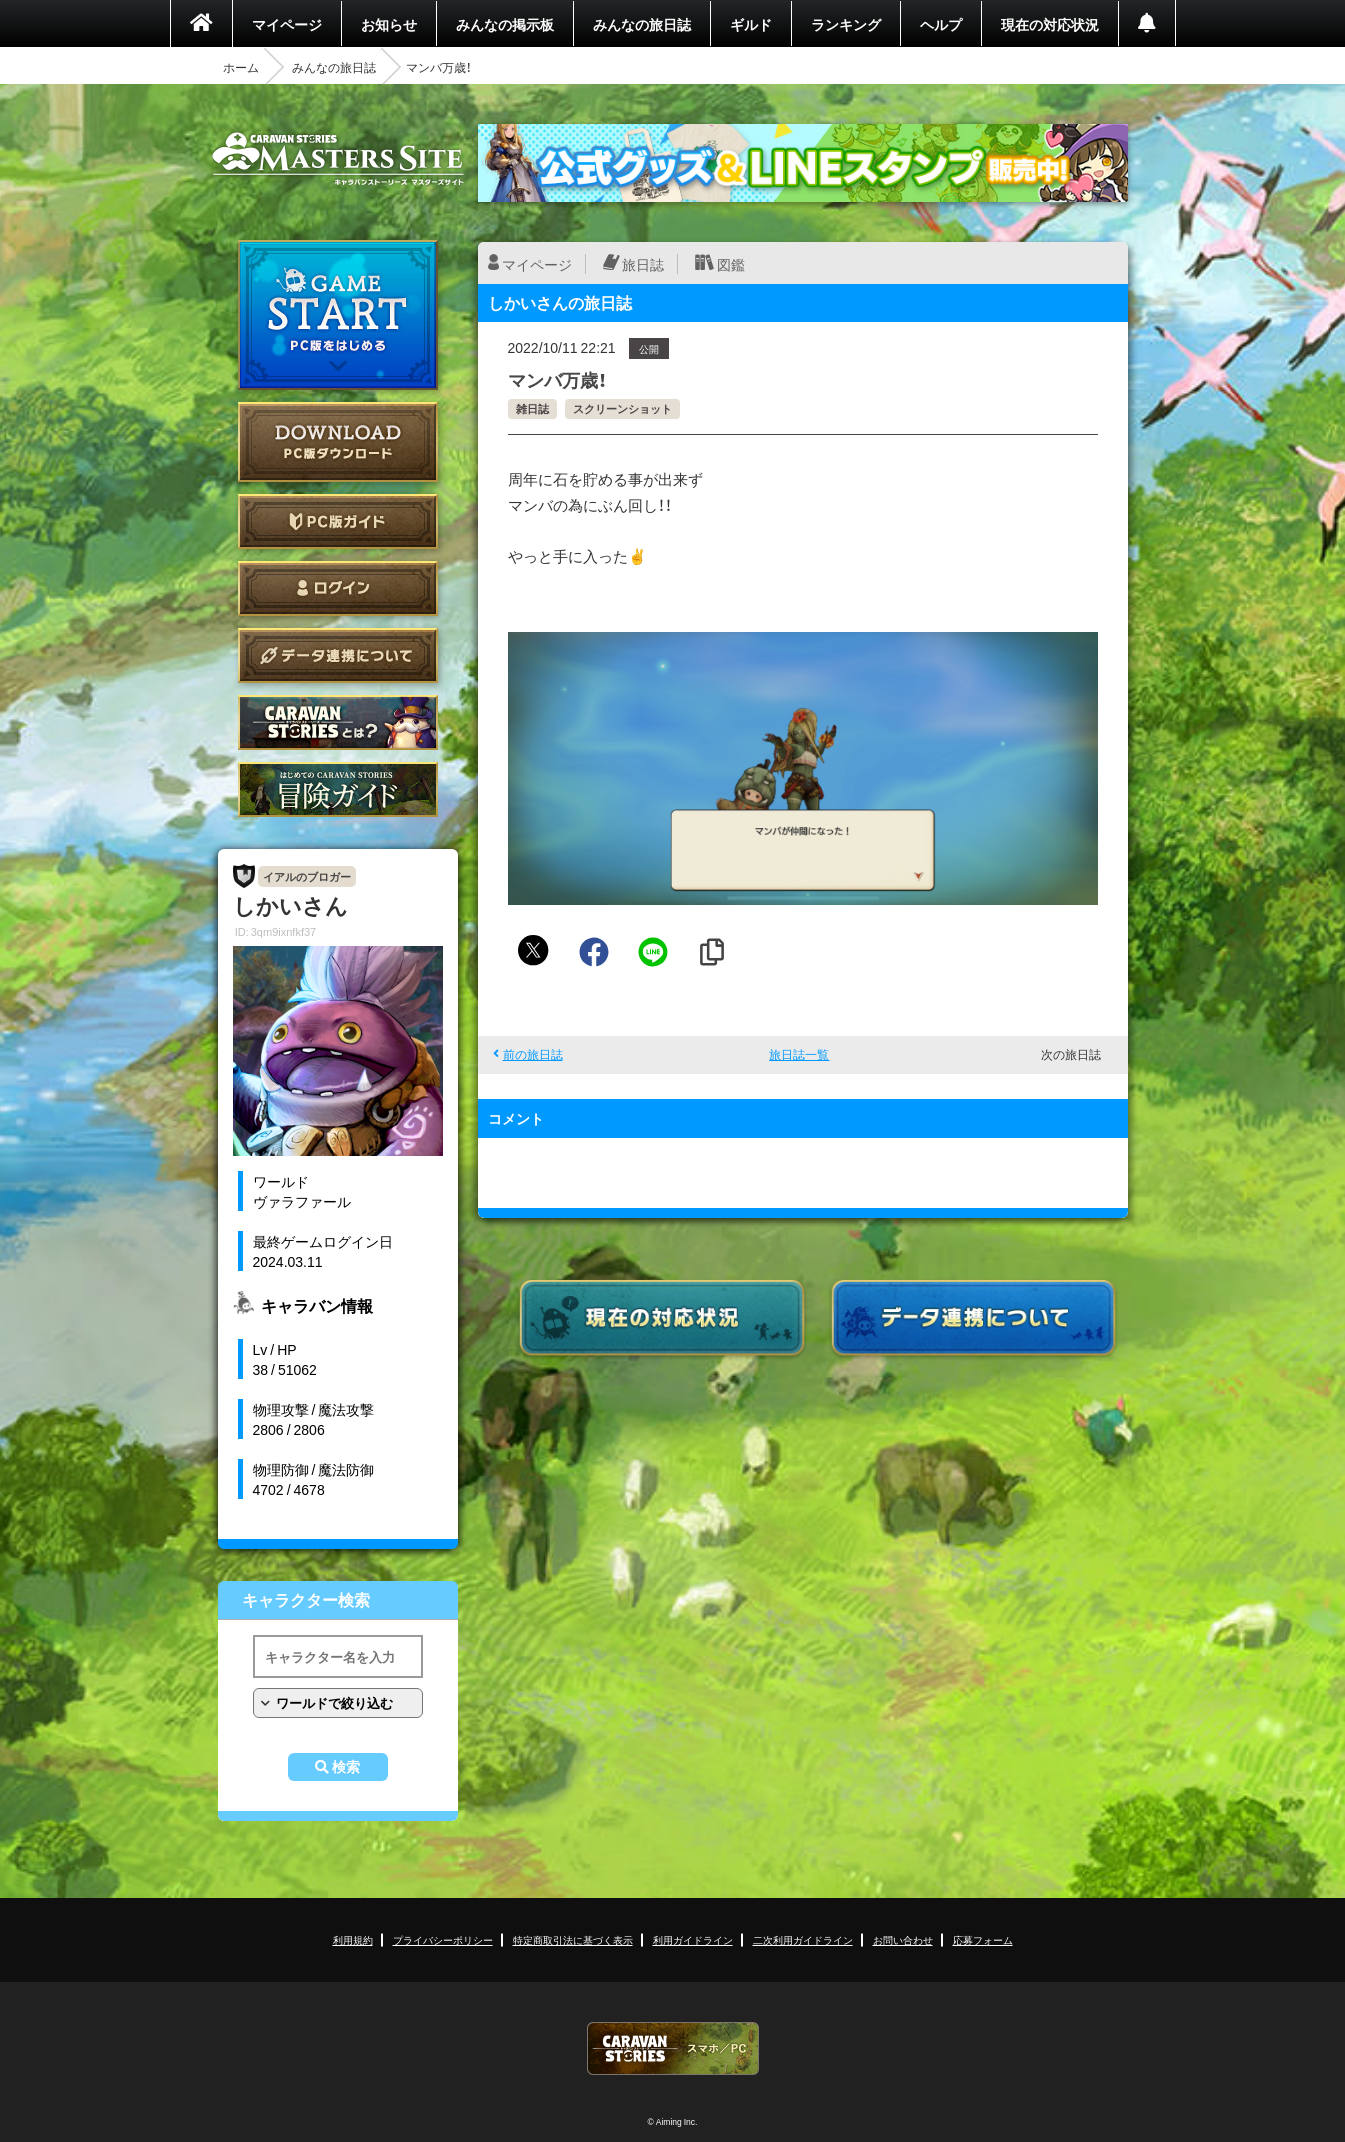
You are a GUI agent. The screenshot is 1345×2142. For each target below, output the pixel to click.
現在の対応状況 (1050, 24)
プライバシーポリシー (443, 1939)
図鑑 (731, 264)
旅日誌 (643, 264)
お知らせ (389, 24)
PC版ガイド (338, 521)
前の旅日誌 (533, 1054)
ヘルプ (941, 24)
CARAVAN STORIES (673, 2048)
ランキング (846, 24)
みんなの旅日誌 (642, 24)
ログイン (338, 588)
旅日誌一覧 (799, 1054)
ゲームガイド (338, 789)
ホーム (241, 67)
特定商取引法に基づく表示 (573, 1939)
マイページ (287, 24)
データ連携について (338, 655)
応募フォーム (983, 1939)
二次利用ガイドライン (803, 1939)
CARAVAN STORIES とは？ (338, 722)
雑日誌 (532, 408)
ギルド (751, 24)
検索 (346, 1767)
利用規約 (353, 1939)
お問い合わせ (903, 1939)
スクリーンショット (622, 408)
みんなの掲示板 (505, 24)
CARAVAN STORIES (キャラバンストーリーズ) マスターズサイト (338, 159)
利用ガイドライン (693, 1939)
